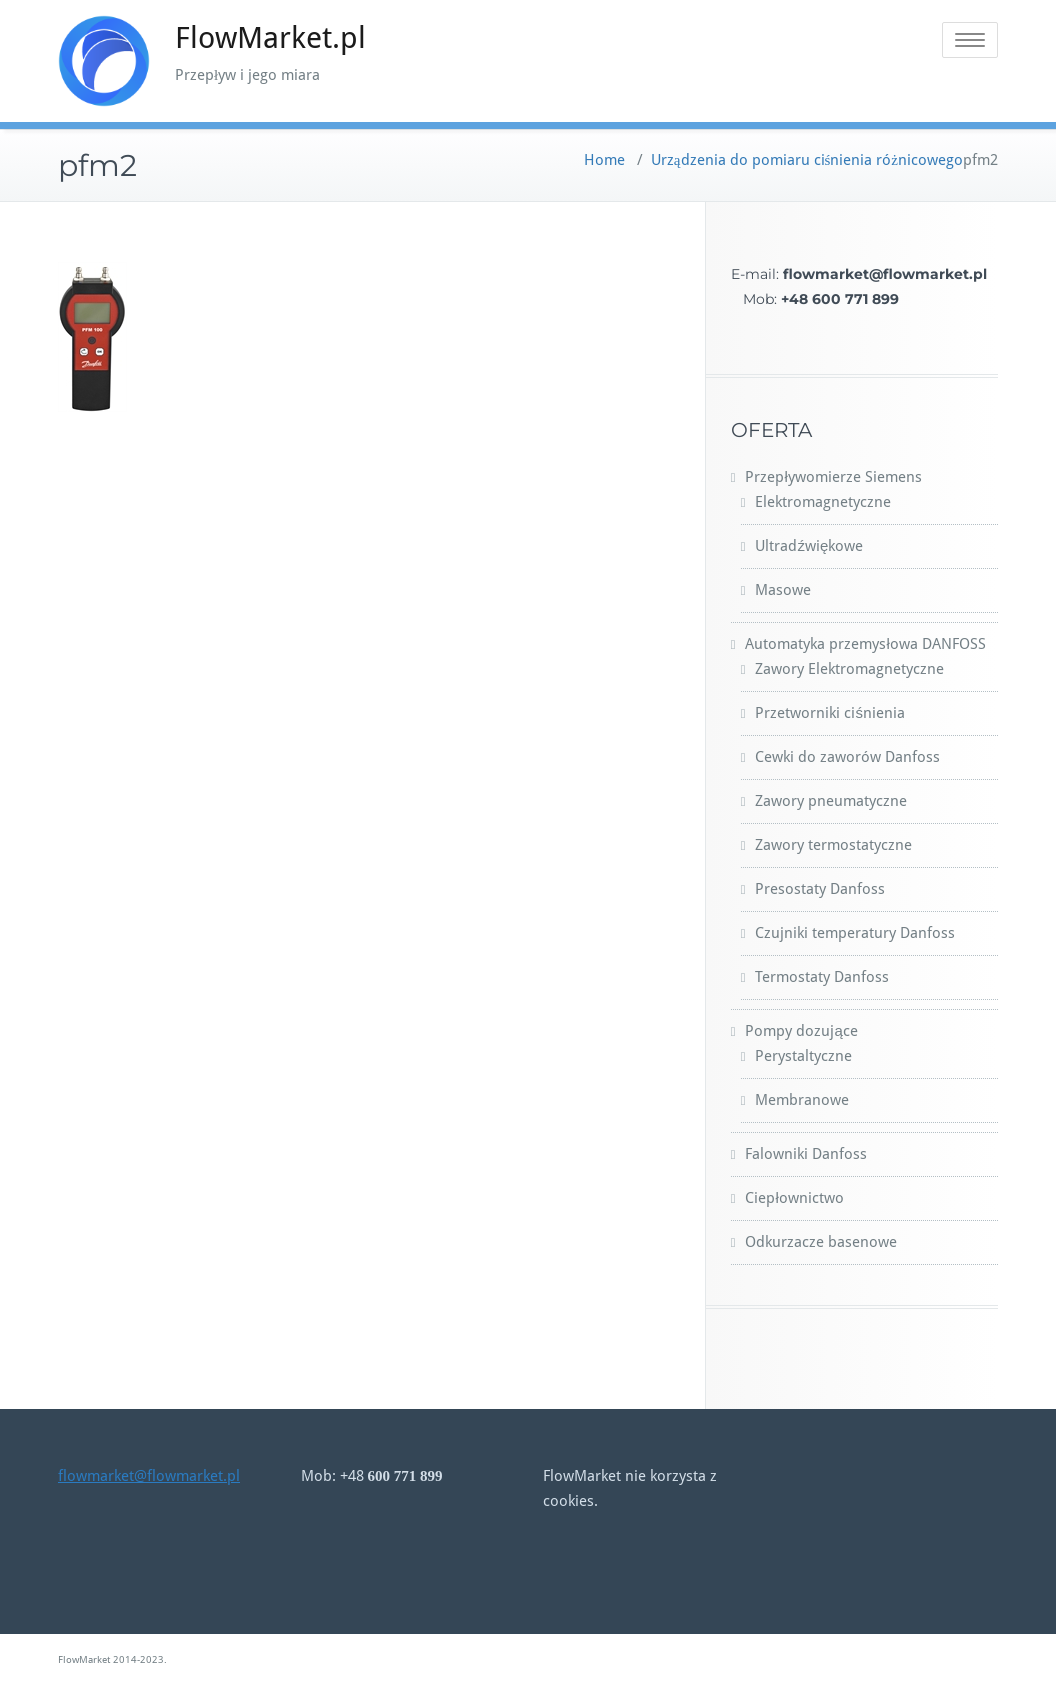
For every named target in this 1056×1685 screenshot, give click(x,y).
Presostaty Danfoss (820, 889)
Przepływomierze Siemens (833, 477)
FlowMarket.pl (270, 37)
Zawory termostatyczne (833, 845)
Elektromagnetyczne (823, 502)
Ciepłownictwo (794, 1198)
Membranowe (802, 1100)
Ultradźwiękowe (809, 546)
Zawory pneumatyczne (831, 801)
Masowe (783, 590)
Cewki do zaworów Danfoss (847, 757)
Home (604, 160)
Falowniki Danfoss (806, 1154)
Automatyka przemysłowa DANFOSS (865, 644)
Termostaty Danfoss (822, 977)
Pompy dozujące (801, 1031)
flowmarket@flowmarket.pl (149, 1476)
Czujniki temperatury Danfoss (855, 933)
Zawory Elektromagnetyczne (849, 669)
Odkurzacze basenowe (821, 1242)
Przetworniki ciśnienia (830, 713)
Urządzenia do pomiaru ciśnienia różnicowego (807, 160)
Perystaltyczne (803, 1056)
